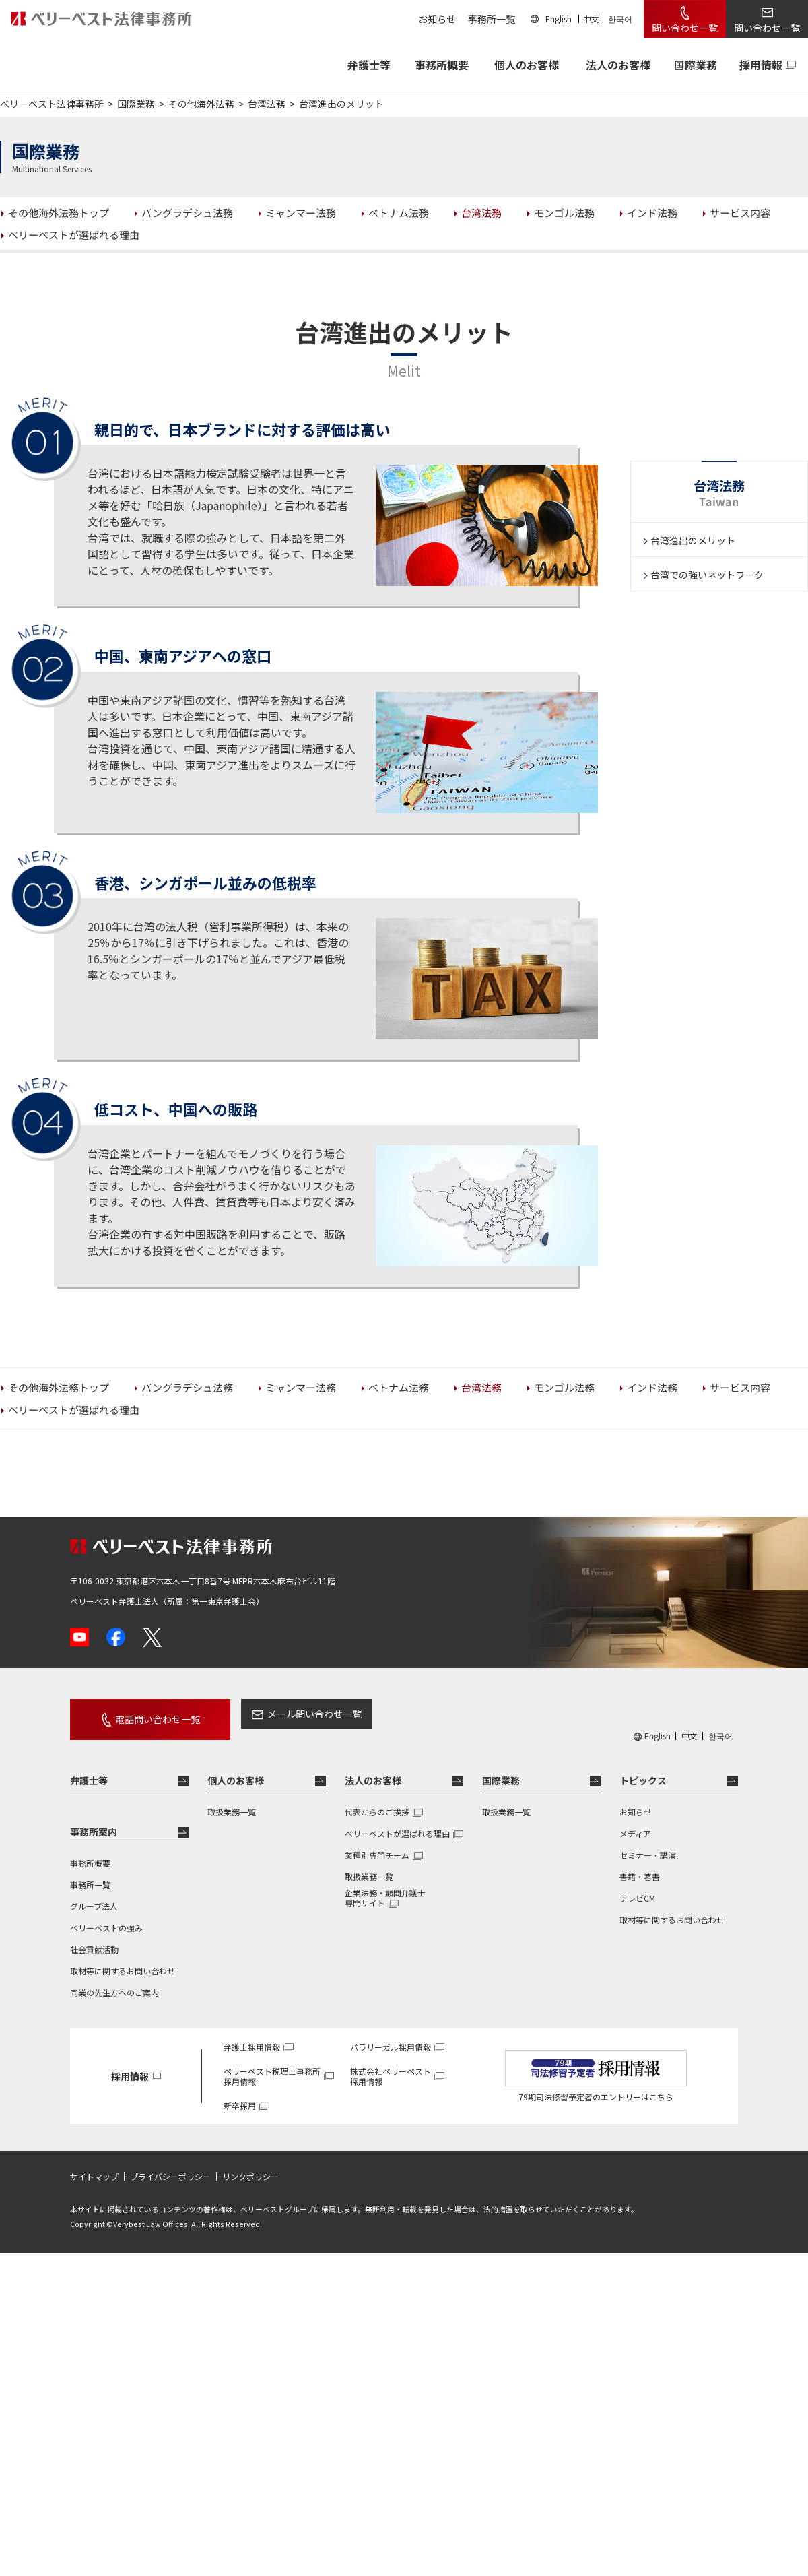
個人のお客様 (526, 64)
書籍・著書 (639, 1864)
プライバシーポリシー (170, 2165)
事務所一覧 (491, 19)
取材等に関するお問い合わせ (122, 1958)
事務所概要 (442, 64)
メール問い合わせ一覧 (285, 1713)
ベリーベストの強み (106, 1915)
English (558, 18)
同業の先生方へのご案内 (114, 1980)
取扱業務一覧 (231, 1799)
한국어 (620, 18)
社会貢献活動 (94, 1937)
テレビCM (637, 1886)
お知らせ (437, 19)
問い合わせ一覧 (685, 27)
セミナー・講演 (647, 1842)
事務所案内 (93, 1820)
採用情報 (760, 64)
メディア (635, 1821)
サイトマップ (94, 2165)
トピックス (643, 1769)
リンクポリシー (250, 2165)
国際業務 (695, 64)
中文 (591, 18)
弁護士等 (89, 1769)
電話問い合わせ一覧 (142, 1713)
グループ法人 (94, 1894)
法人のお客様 (618, 64)
